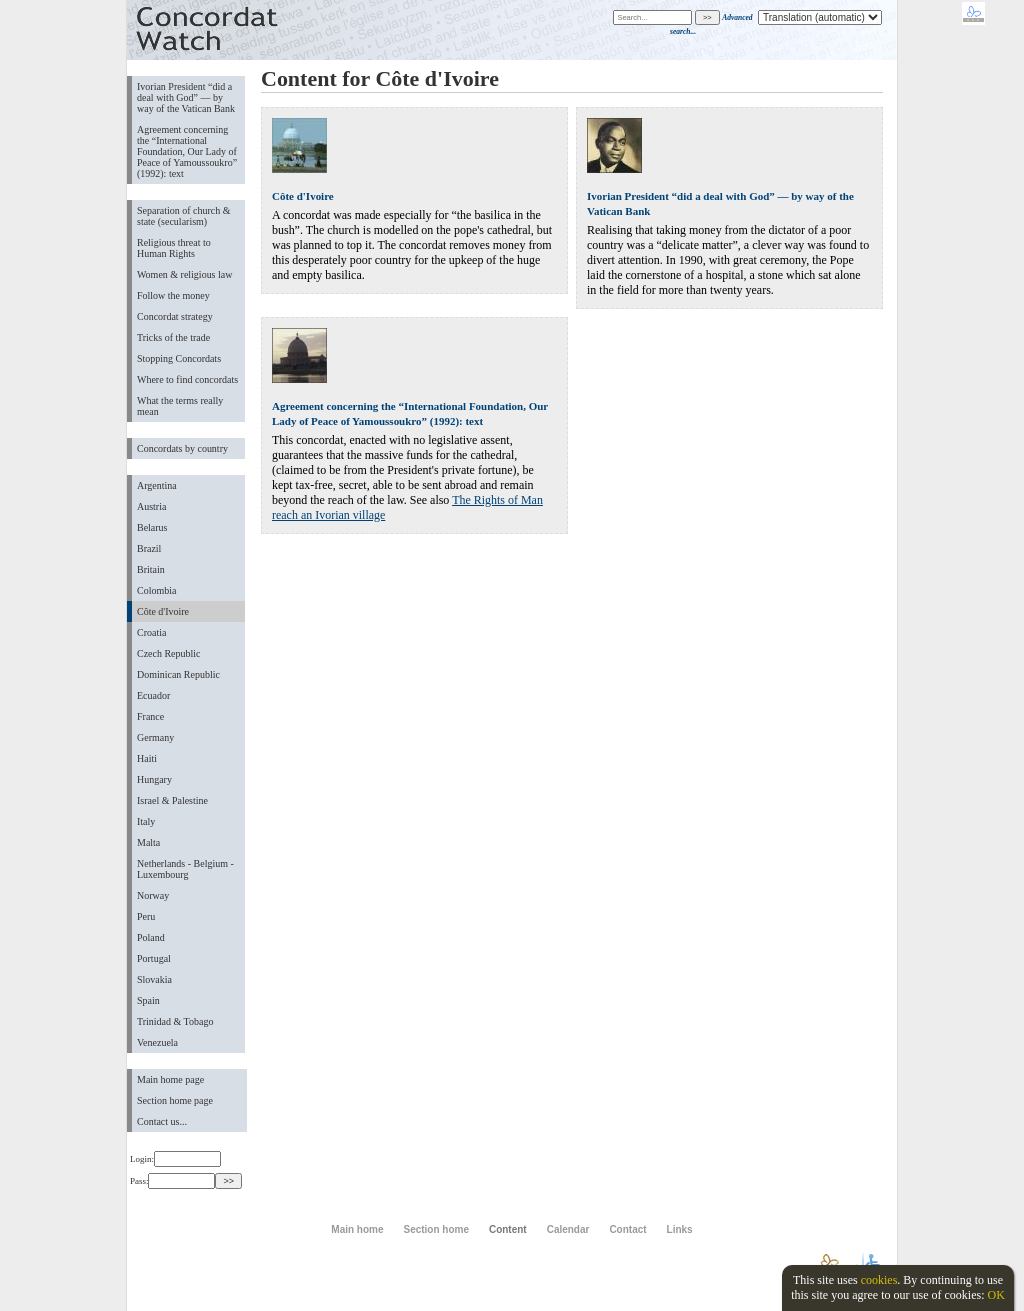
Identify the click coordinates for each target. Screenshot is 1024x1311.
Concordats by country (182, 448)
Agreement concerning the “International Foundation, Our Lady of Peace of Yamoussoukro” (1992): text (187, 151)
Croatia (151, 632)
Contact (627, 1229)
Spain (148, 1000)
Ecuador (153, 695)
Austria (151, 506)
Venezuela (157, 1042)
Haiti (147, 758)
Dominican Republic (178, 674)
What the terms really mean (180, 406)
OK (995, 1295)
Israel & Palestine (172, 800)
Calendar (568, 1229)
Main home (357, 1229)
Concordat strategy (175, 316)
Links (680, 1229)
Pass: (172, 1181)
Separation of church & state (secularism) (183, 216)
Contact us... (162, 1121)
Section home (435, 1229)
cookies (879, 1280)
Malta (148, 842)
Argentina (157, 485)
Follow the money (173, 295)
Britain (151, 569)
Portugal (154, 958)
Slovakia (154, 979)
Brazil (149, 548)
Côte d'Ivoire (163, 611)
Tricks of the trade (173, 337)
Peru (146, 916)
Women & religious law (184, 274)
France (150, 716)
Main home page (170, 1079)
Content (508, 1229)
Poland (151, 937)
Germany (155, 737)
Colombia (156, 590)
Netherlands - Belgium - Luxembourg (185, 869)
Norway (153, 895)
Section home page (175, 1100)
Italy (146, 821)
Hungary (154, 779)
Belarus (152, 527)
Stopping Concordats (179, 358)
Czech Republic (169, 653)
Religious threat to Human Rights (174, 248)
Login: (175, 1159)
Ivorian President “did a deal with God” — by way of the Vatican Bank (186, 97)
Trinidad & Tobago (175, 1021)
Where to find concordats (187, 379)
